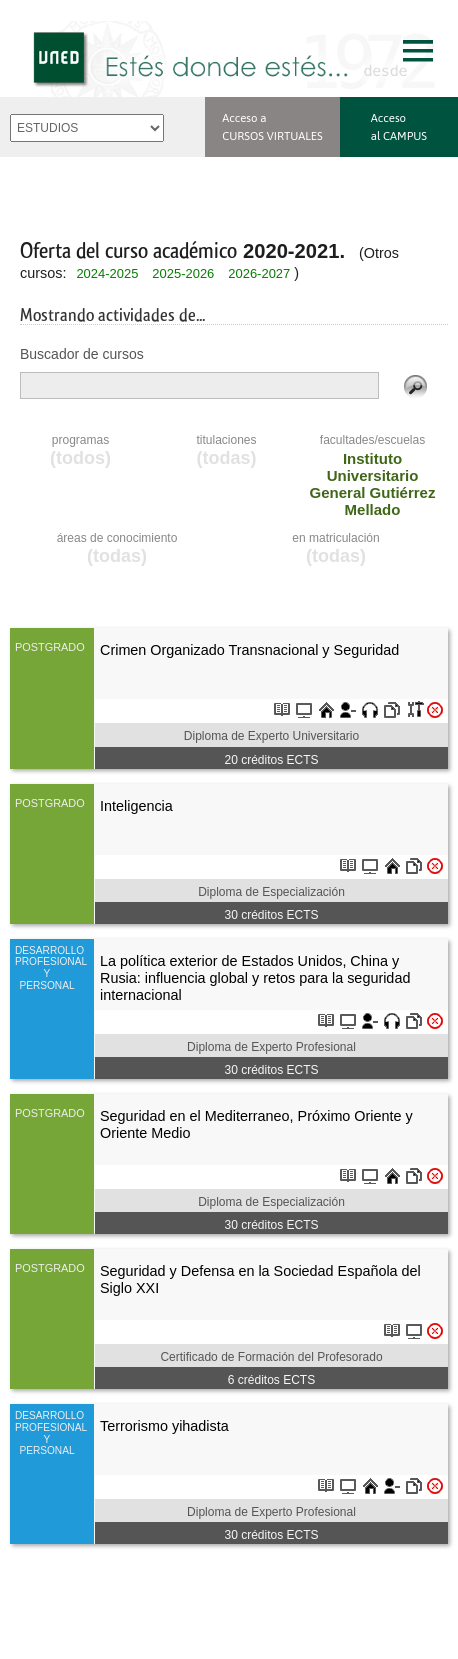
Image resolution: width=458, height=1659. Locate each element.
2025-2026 (183, 273)
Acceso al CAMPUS (399, 126)
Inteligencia (136, 806)
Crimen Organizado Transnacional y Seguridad (249, 650)
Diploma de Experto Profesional (271, 1047)
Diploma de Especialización (271, 892)
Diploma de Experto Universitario (271, 736)
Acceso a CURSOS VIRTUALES (272, 126)
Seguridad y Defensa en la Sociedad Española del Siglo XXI (260, 1279)
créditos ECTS (271, 760)
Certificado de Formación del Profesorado (271, 1357)
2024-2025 (107, 273)
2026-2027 (259, 273)
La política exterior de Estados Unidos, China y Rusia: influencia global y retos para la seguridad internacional (255, 978)
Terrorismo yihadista (164, 1426)
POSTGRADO (49, 647)
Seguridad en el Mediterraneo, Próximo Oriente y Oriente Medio (256, 1124)
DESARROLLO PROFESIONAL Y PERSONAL (49, 968)
